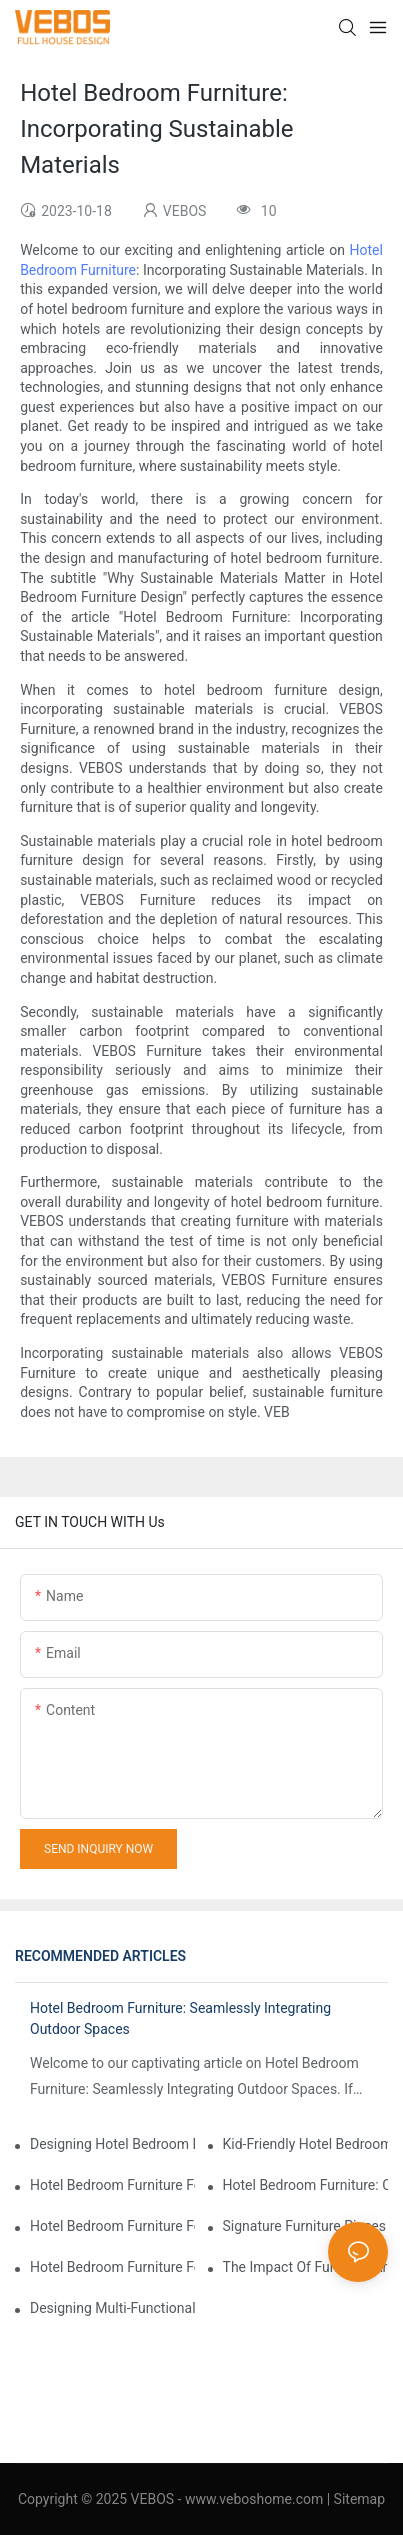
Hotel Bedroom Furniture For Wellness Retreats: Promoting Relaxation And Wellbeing (112, 2267)
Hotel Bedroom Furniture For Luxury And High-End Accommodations (112, 2185)
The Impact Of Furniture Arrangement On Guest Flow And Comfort (305, 2267)
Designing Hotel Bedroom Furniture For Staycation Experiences (112, 2144)
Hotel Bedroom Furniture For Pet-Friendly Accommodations (112, 2226)
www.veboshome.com (252, 2499)
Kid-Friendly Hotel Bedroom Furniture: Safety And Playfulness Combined (305, 2144)
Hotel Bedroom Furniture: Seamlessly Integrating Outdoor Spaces (180, 2018)
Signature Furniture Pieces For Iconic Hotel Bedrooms (305, 2226)
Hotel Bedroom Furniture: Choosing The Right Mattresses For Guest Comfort (305, 2185)
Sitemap (359, 2499)
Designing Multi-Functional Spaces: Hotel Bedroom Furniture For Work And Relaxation (112, 2308)
